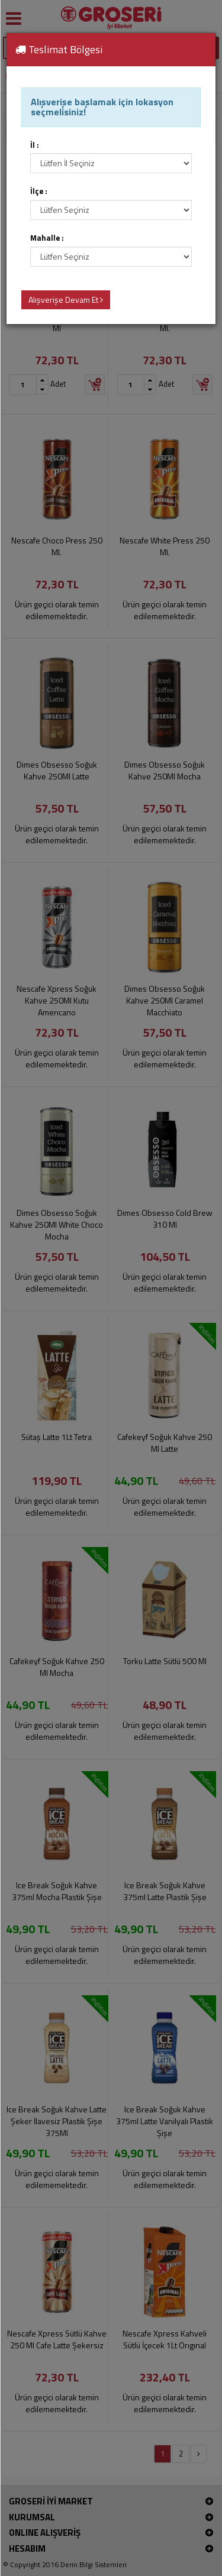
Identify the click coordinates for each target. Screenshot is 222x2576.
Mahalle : (47, 238)
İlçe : (38, 191)
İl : (34, 145)
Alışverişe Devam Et (65, 299)
